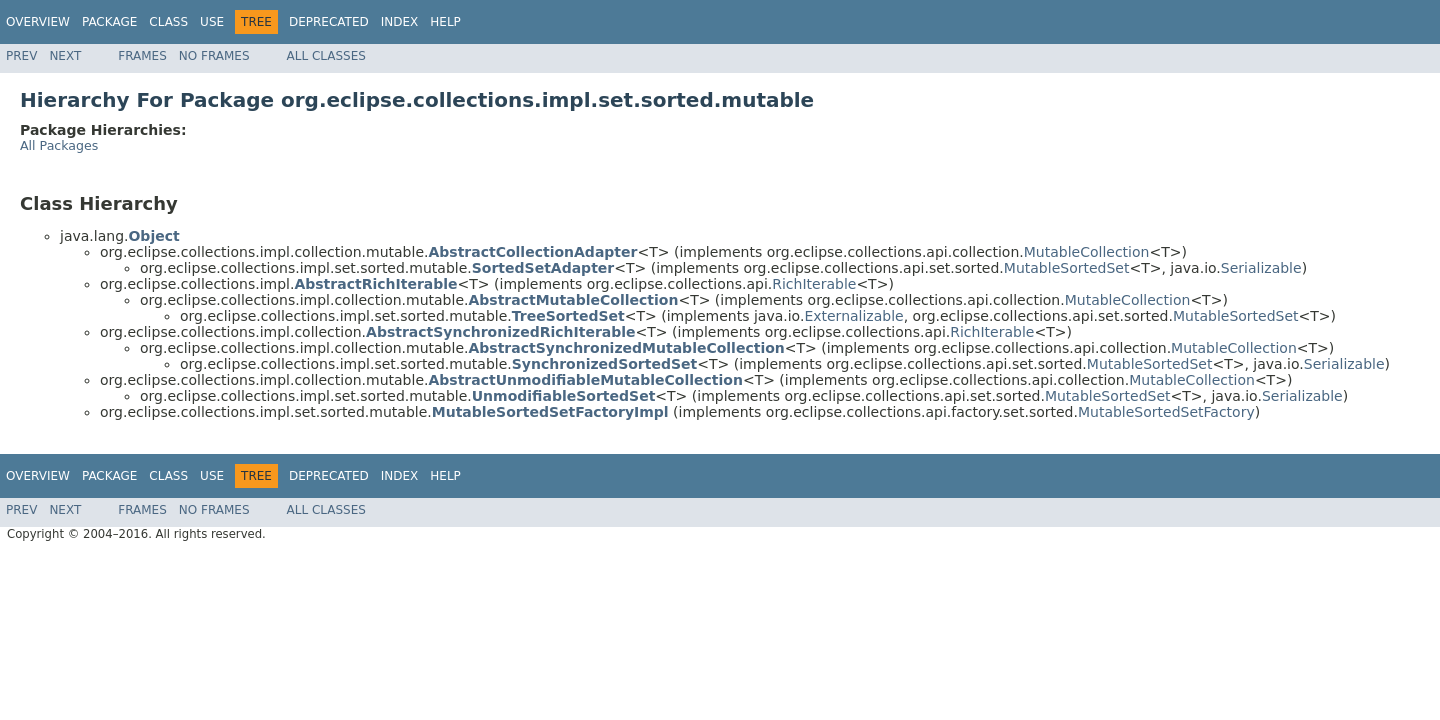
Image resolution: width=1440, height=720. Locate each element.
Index (400, 22)
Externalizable (853, 316)
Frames (142, 56)
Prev (21, 56)
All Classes (326, 56)
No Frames (214, 56)
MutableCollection (1087, 252)
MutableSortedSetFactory (1166, 412)
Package (109, 22)
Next (65, 56)
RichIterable (814, 284)
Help (445, 22)
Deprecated (329, 22)
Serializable (1261, 268)
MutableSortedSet (1067, 268)
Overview (38, 22)
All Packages (59, 145)
